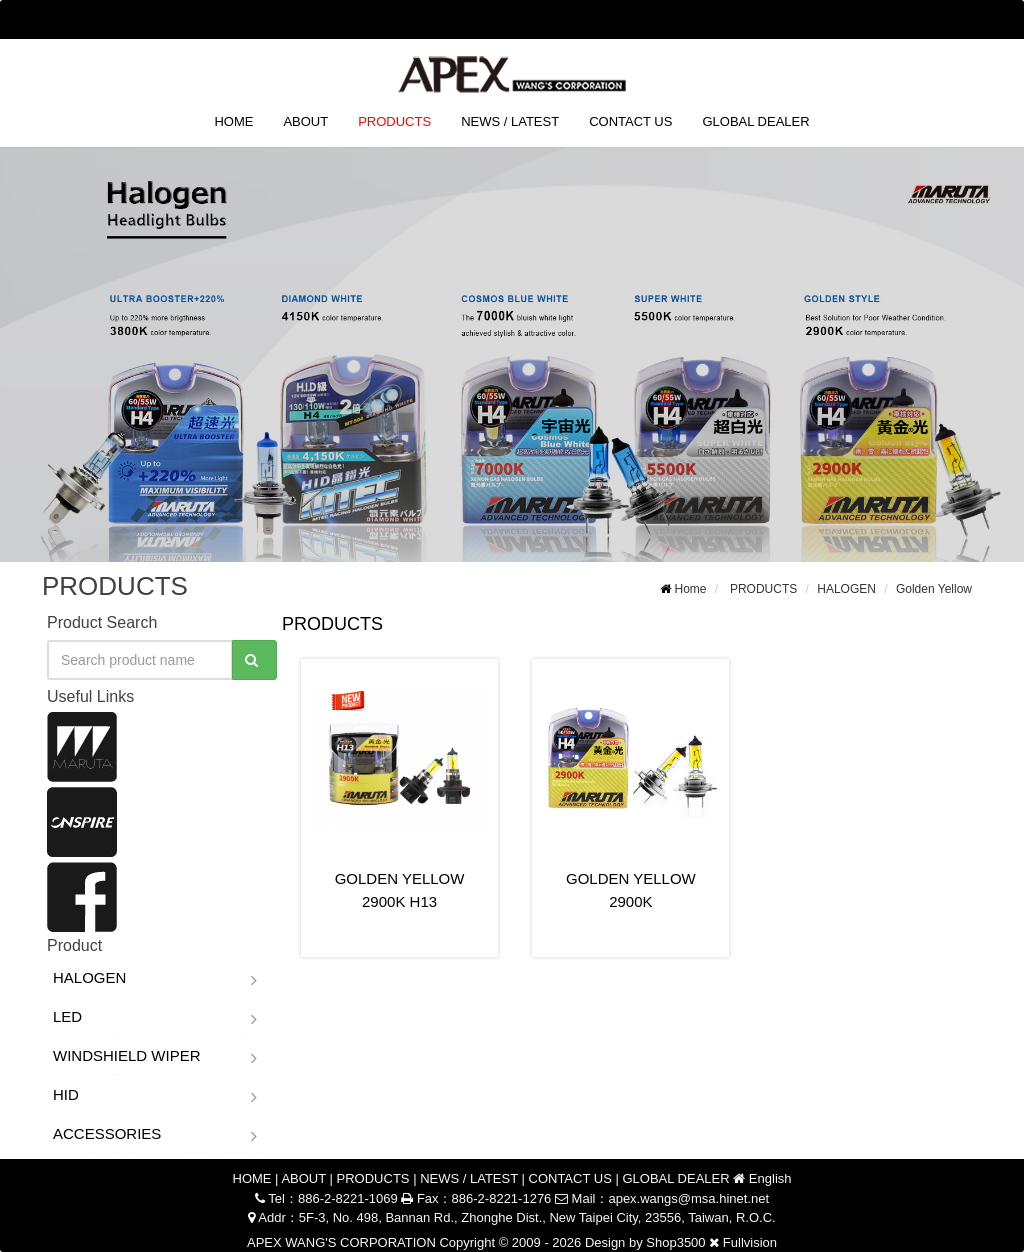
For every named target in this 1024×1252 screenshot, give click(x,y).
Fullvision (750, 1242)
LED (67, 1016)
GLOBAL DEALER (755, 121)
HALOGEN (846, 589)
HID (66, 1094)
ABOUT (305, 121)
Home (691, 589)
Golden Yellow (934, 589)
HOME (233, 121)
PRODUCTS (394, 121)
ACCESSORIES (107, 1133)
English (944, 19)
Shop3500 (675, 1242)
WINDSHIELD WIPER (127, 1055)
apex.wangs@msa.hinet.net (688, 1198)
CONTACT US (630, 121)
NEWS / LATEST (510, 121)
